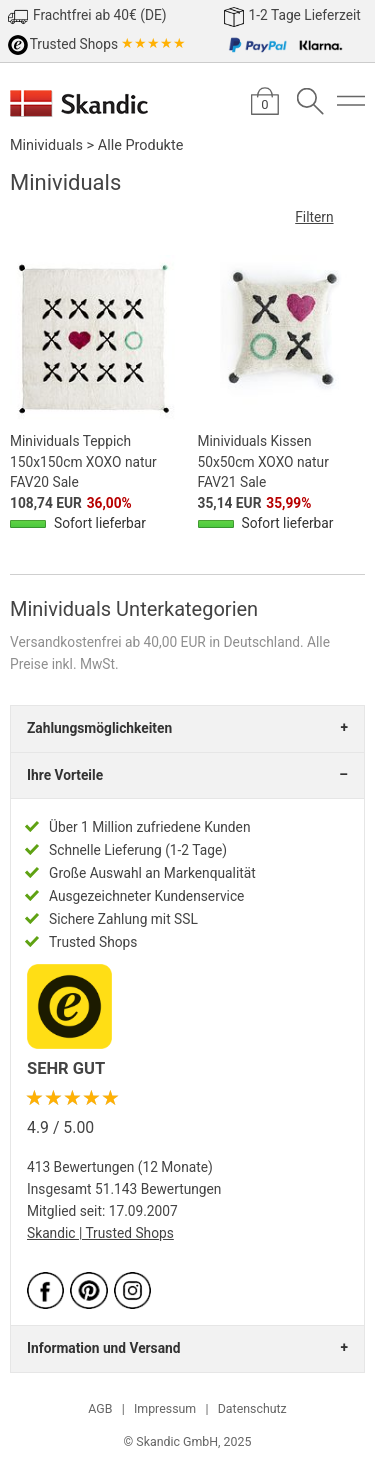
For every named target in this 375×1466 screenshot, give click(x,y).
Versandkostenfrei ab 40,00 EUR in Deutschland (155, 642)
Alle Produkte (141, 145)
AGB (100, 1409)
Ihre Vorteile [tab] (65, 775)
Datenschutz (252, 1409)
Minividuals (46, 145)
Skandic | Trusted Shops (100, 1233)
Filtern (330, 217)
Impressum (165, 1409)
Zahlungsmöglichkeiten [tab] (99, 728)
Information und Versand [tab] (103, 1348)
